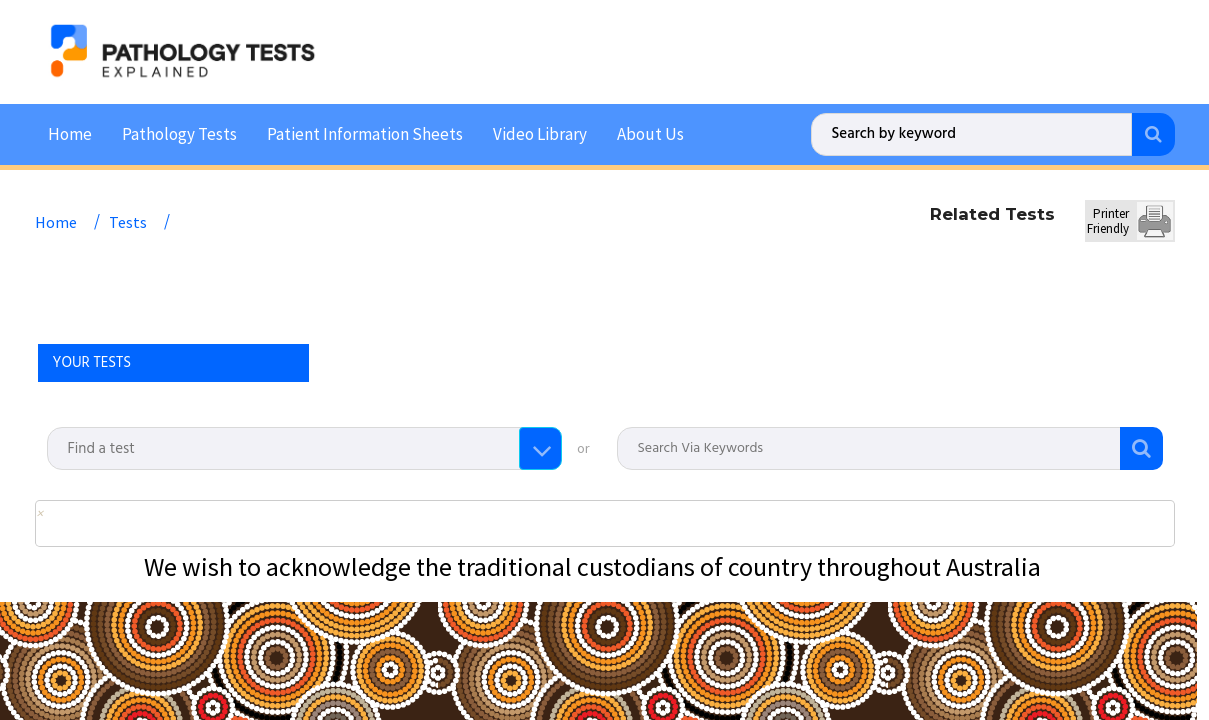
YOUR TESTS (92, 361)
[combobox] (303, 447)
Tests (128, 220)
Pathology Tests (179, 132)
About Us (650, 132)
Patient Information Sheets (365, 132)
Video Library (540, 132)
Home (70, 132)
